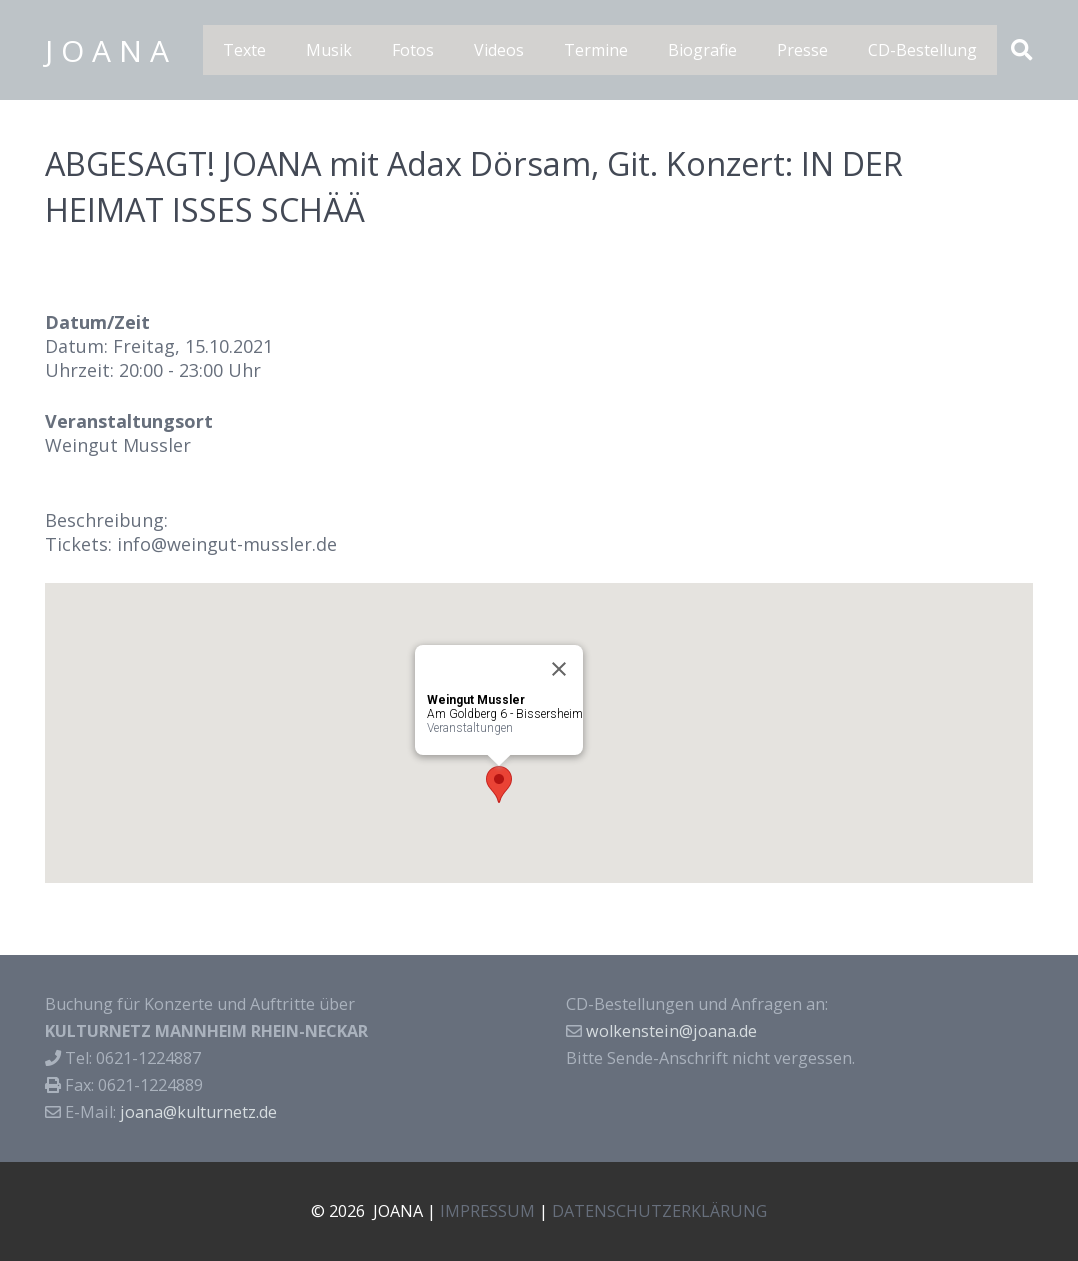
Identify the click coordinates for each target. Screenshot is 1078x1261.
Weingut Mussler (118, 445)
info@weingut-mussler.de (227, 544)
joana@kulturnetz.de (198, 1112)
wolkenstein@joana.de (671, 1031)
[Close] (559, 669)
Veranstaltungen (470, 728)
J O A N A (107, 50)
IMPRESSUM (487, 1211)
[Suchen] (1022, 50)
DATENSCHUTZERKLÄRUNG (659, 1211)
